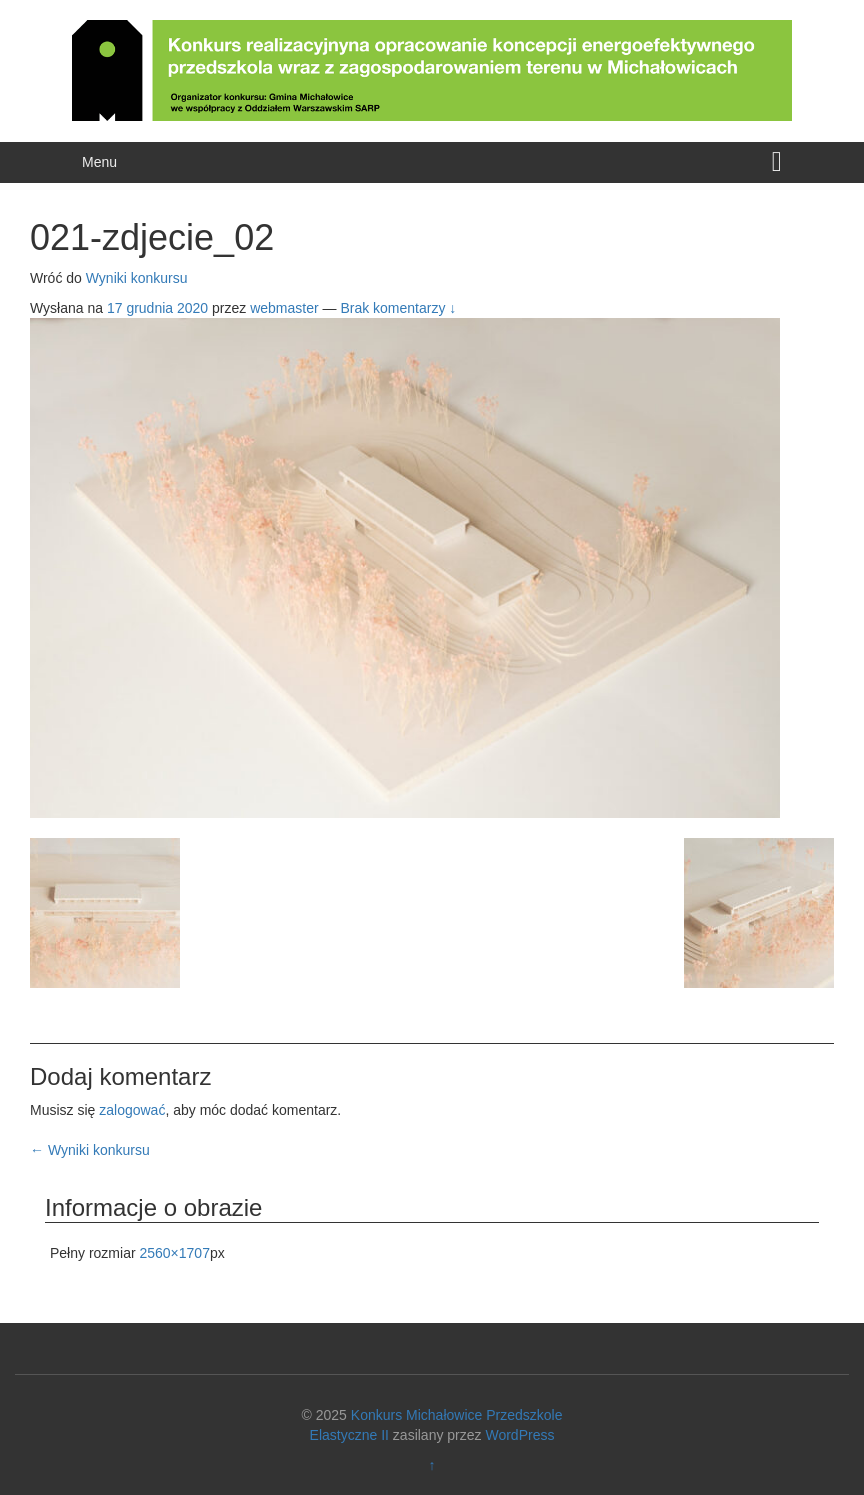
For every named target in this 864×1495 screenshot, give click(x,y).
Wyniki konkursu (137, 278)
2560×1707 (174, 1253)
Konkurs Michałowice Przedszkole (457, 1415)
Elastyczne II (349, 1435)
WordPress (519, 1435)
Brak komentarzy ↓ (398, 308)
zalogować (132, 1110)
